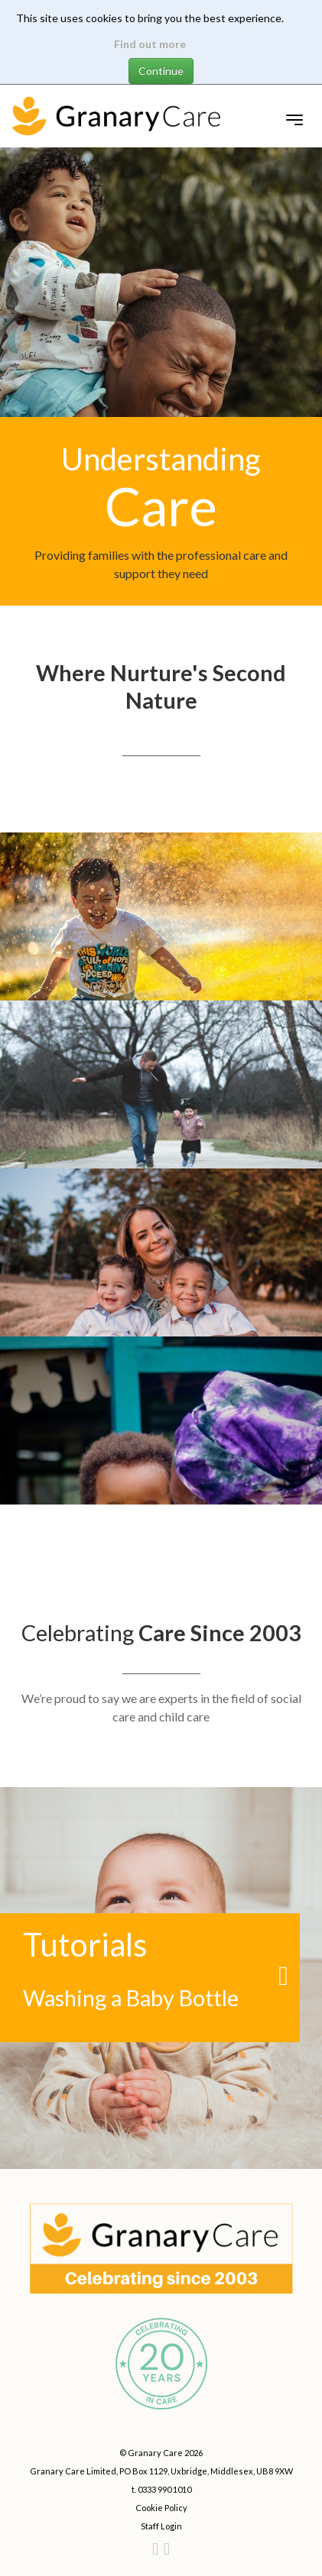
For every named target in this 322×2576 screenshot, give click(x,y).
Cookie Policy (161, 2508)
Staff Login (161, 2526)
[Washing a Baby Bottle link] (161, 1978)
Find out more (150, 43)
